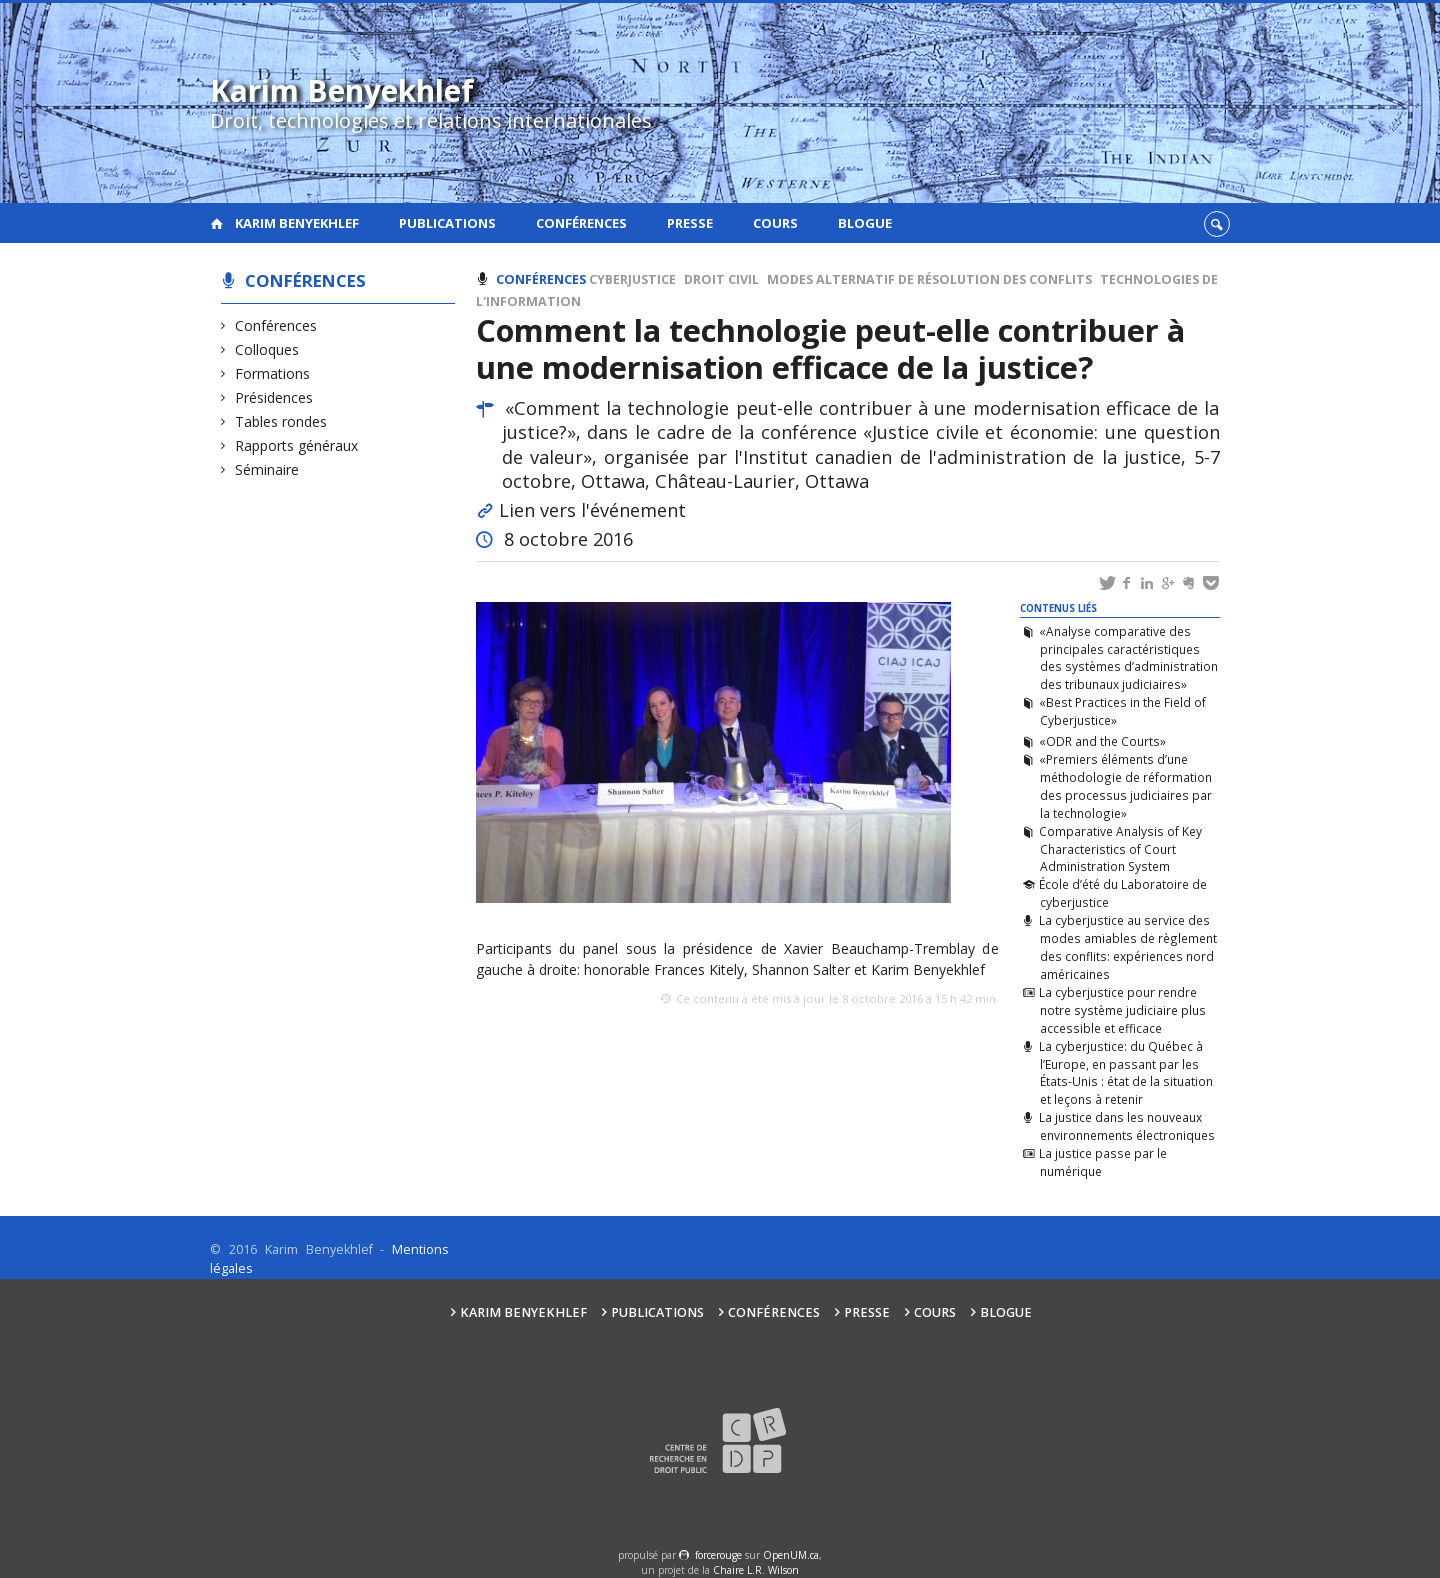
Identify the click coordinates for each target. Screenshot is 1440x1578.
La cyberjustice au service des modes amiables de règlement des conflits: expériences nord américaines (1127, 947)
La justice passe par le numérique (1103, 1162)
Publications (447, 223)
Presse (690, 223)
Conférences (581, 223)
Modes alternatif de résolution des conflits (929, 279)
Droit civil (721, 279)
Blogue (865, 223)
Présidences (274, 397)
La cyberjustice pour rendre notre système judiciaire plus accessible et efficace (1122, 1010)
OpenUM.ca (791, 1555)
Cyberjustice (632, 279)
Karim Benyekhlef (297, 223)
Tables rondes (281, 421)
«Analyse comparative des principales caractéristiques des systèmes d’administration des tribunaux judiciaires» (1128, 658)
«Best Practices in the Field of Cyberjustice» (1122, 711)
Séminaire (267, 469)
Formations (273, 373)
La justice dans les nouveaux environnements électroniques (1126, 1126)
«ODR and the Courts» (1102, 741)
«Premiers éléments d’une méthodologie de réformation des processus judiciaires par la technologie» (1125, 786)
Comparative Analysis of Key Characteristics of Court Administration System (1120, 849)
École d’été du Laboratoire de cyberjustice (1123, 893)
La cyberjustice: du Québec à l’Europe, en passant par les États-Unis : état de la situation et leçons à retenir (1125, 1073)
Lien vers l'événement (592, 510)
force (718, 1555)
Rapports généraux (297, 445)
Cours (775, 223)
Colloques (267, 349)
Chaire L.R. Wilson (756, 1570)
